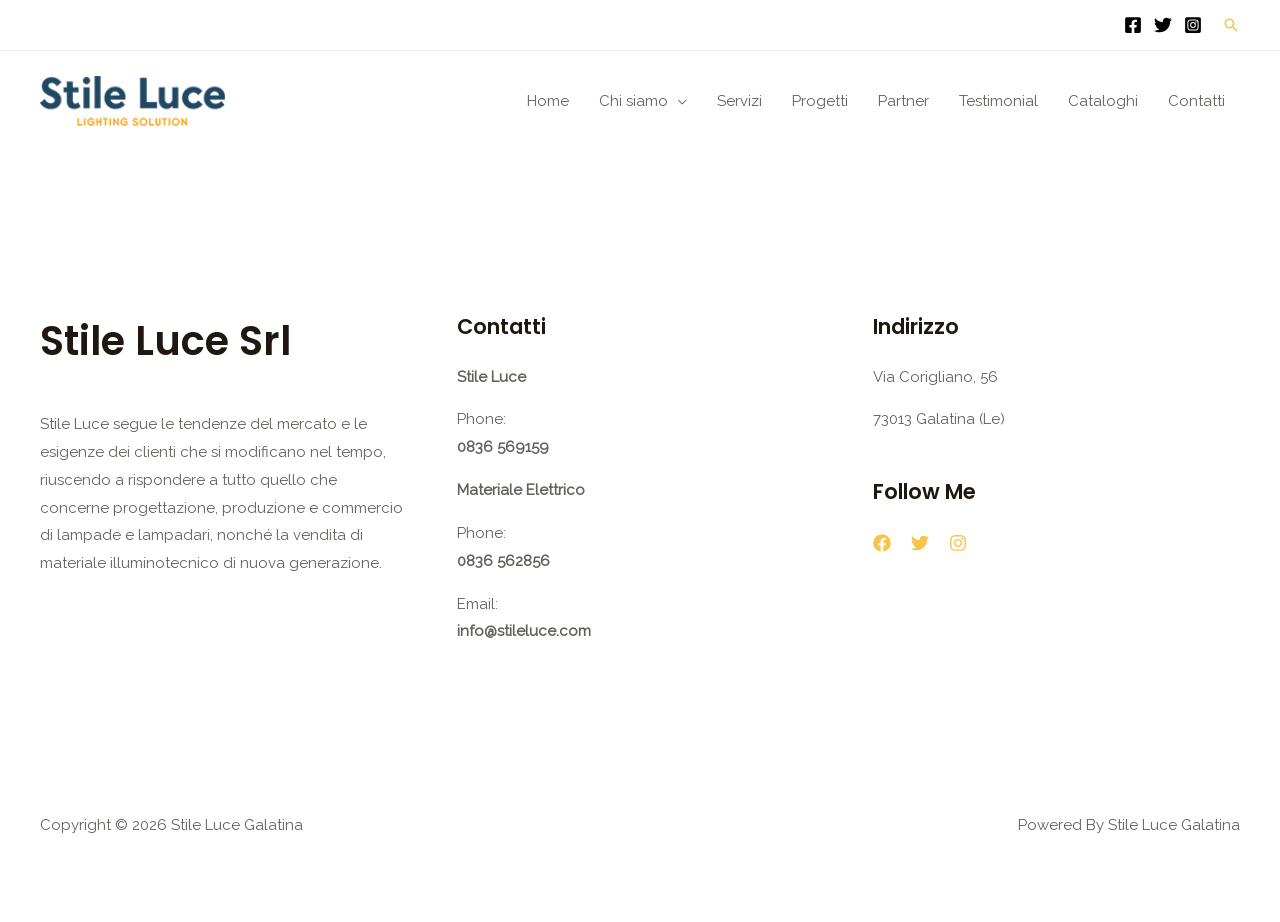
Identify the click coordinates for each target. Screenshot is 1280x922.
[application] (677, 101)
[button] (1231, 25)
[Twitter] (1163, 25)
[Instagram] (1193, 25)
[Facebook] (1133, 25)
